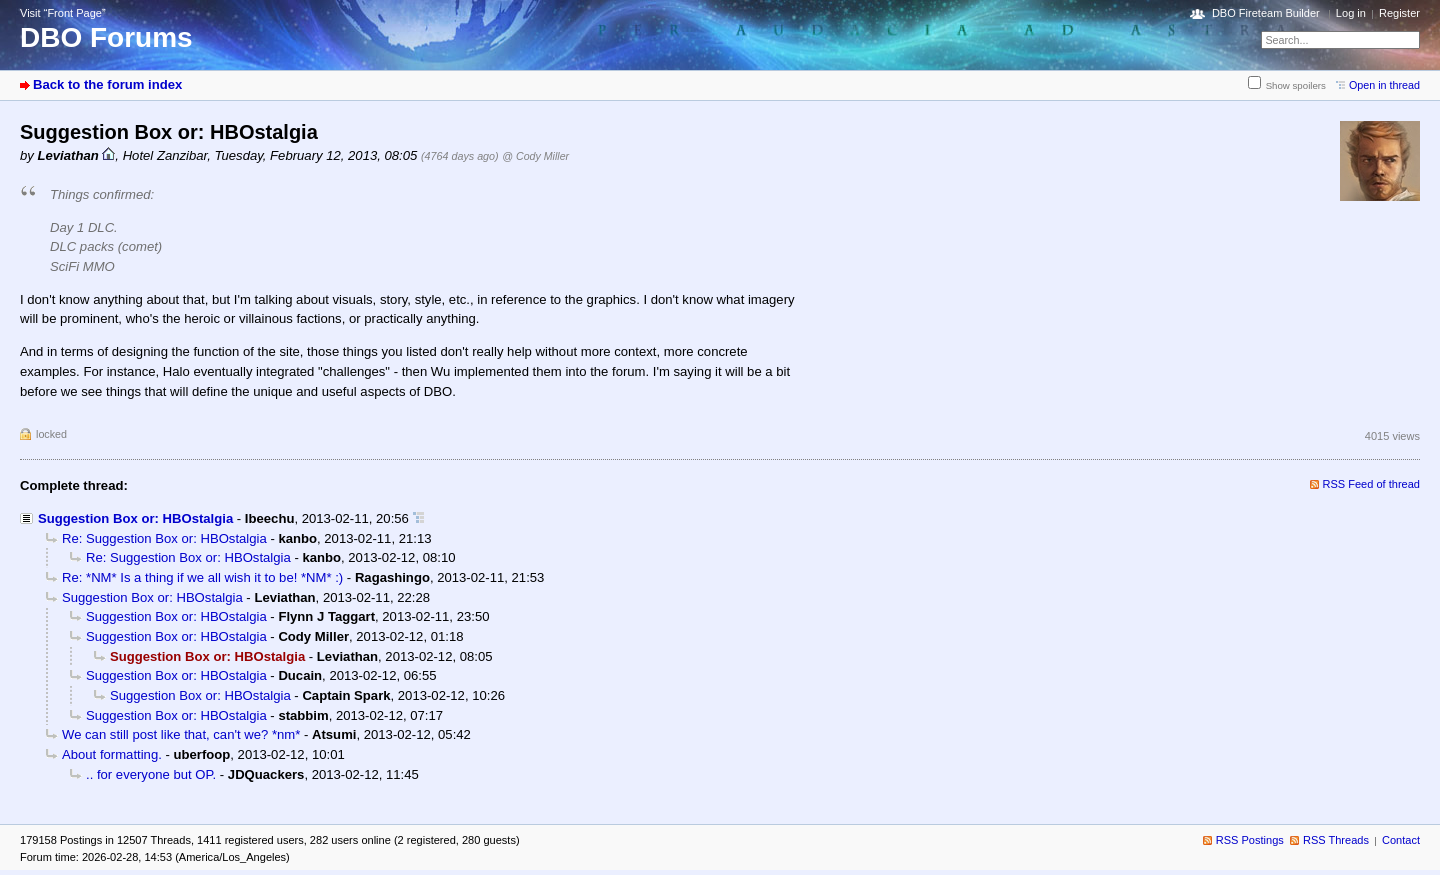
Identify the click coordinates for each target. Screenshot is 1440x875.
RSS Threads (1336, 840)
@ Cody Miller (535, 156)
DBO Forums (106, 37)
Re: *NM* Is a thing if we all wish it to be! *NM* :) (202, 577)
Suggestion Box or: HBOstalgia (135, 518)
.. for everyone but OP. (151, 774)
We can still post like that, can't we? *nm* (181, 734)
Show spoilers (1296, 85)
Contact (1401, 840)
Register (1399, 13)
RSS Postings (1250, 840)
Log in (1351, 13)
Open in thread (1384, 85)
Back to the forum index (107, 84)
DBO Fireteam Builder (1266, 13)
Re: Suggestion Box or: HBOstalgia (164, 538)
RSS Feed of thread (1372, 484)
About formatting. (112, 754)
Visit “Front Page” (63, 13)
